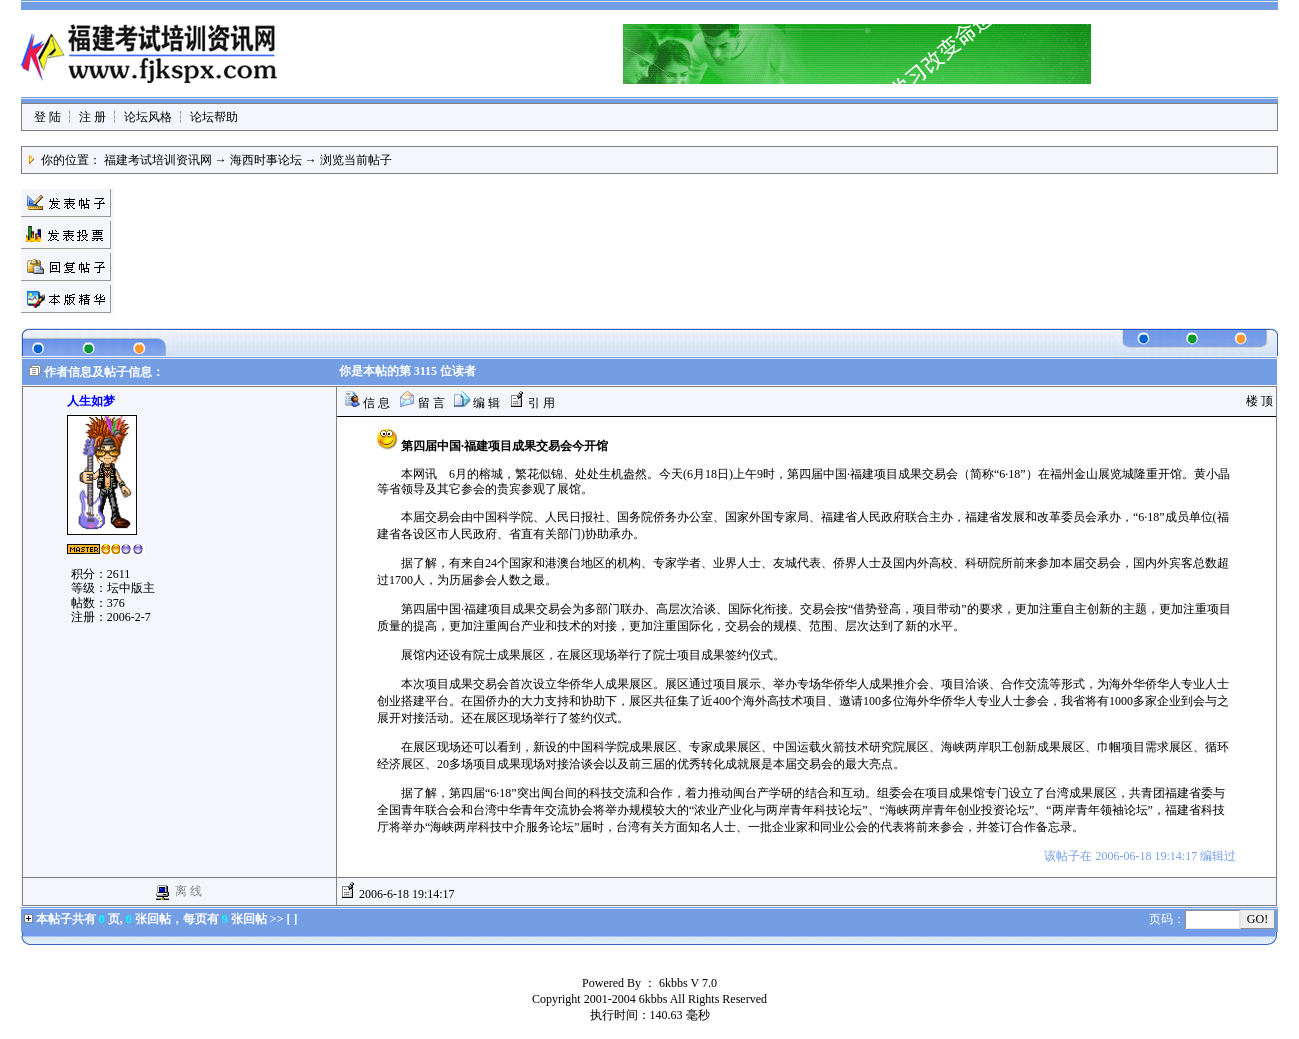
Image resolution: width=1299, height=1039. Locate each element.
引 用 (532, 403)
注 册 (92, 117)
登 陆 (47, 117)
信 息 (367, 403)
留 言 (422, 403)
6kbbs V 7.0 (688, 983)
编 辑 (477, 403)
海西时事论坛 (266, 160)
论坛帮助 (214, 117)
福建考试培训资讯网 (158, 160)
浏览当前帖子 (356, 160)
